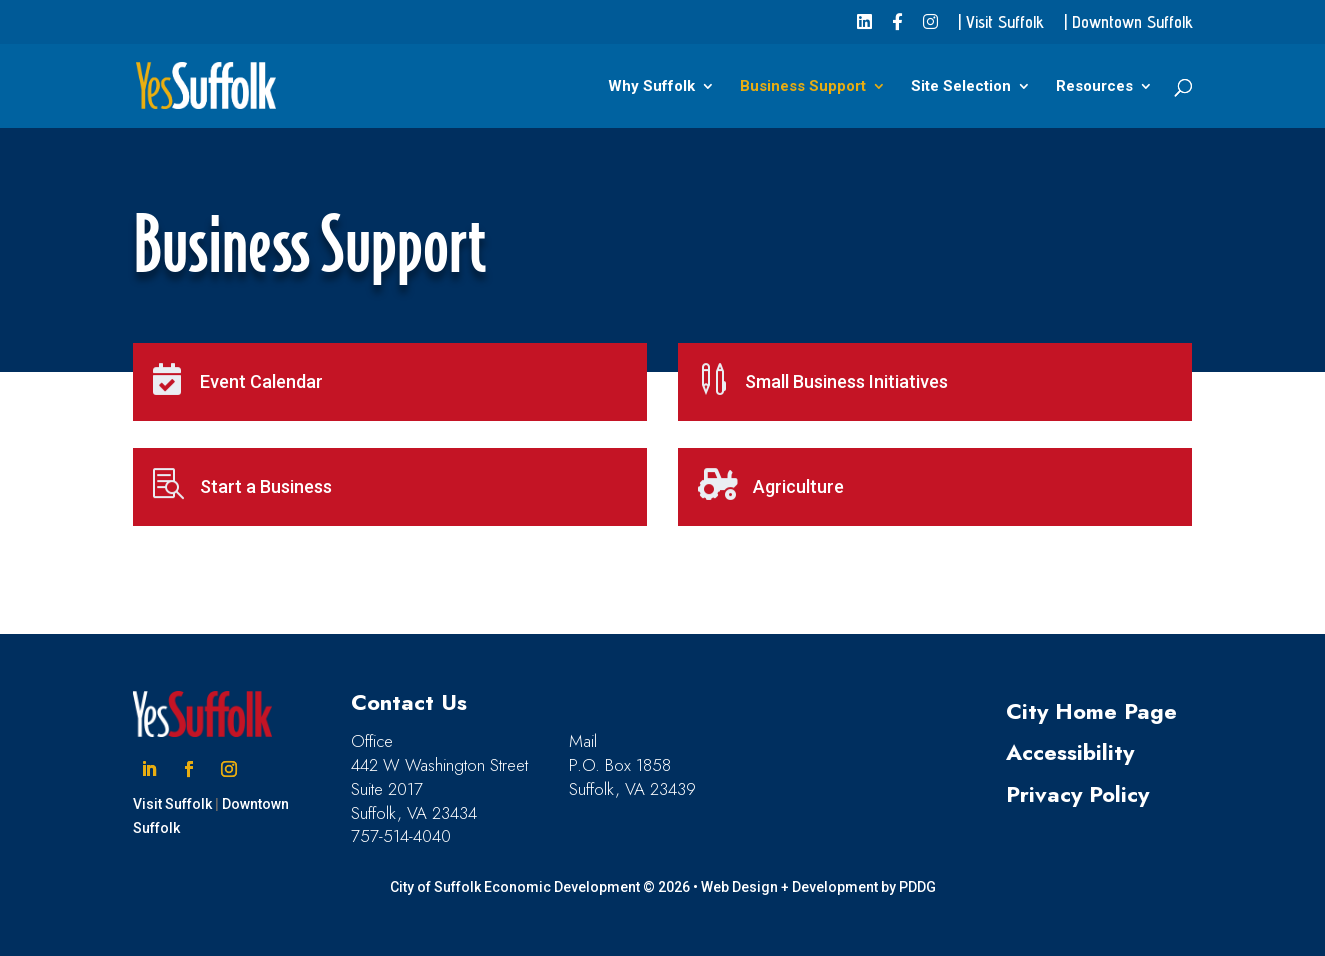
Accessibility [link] (1070, 752)
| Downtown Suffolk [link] (1128, 23)
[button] (149, 769)
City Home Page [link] (1091, 711)
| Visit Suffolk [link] (1001, 23)
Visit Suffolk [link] (172, 804)
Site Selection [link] (961, 87)
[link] (864, 28)
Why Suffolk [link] (651, 87)
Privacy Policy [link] (1077, 794)
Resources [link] (1094, 87)
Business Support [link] (803, 87)
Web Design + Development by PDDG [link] (818, 887)
